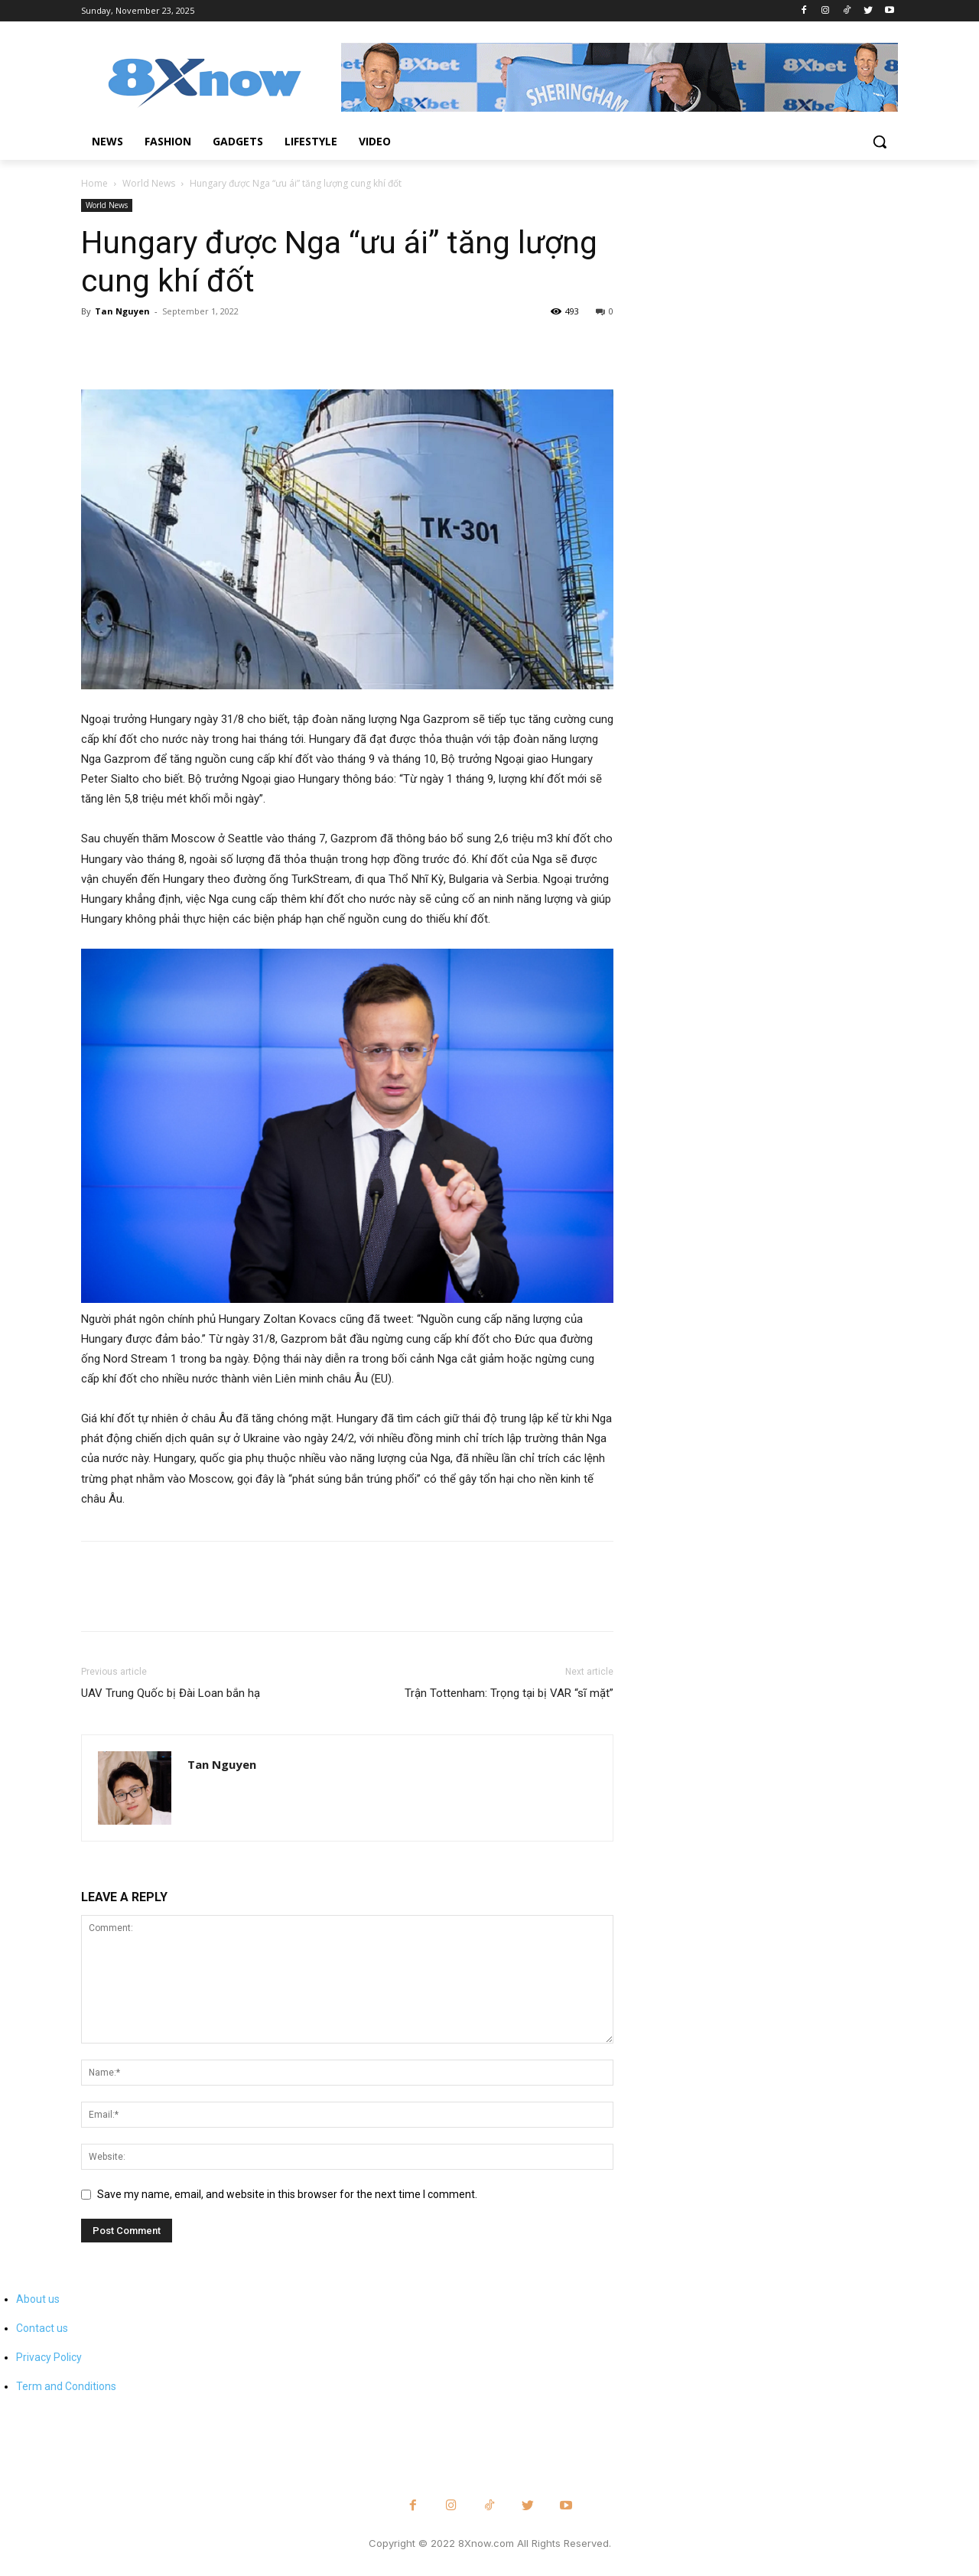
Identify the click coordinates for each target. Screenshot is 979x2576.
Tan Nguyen (122, 311)
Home (94, 183)
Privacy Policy (49, 2357)
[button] (879, 141)
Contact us (42, 2328)
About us (38, 2299)
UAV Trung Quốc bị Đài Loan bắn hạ (170, 1693)
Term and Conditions (66, 2386)
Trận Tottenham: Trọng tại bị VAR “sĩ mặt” (509, 1693)
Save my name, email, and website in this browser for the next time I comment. (287, 2194)
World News (148, 183)
